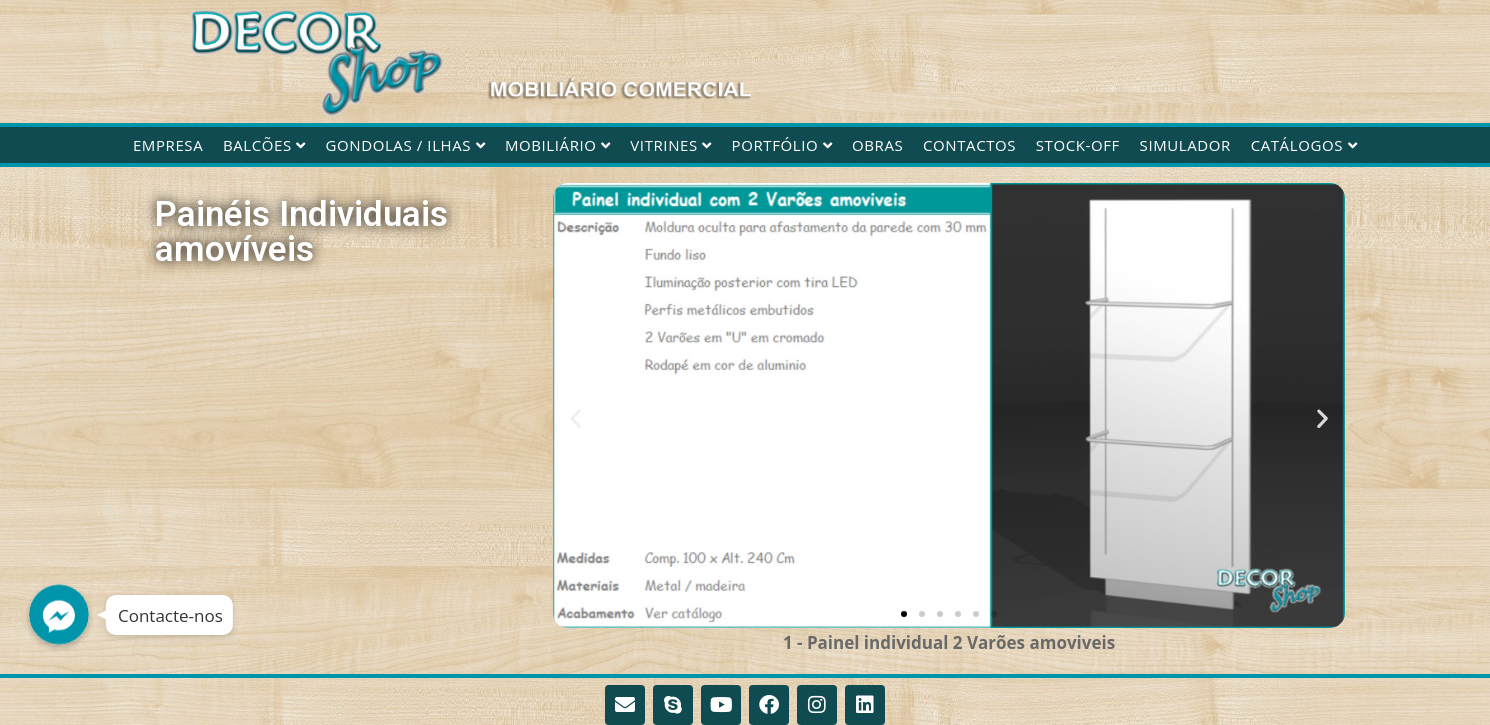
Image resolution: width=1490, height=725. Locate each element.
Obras (877, 145)
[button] (575, 417)
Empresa (168, 145)
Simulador (1185, 145)
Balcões (264, 145)
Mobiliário (558, 145)
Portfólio (782, 145)
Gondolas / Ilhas (406, 145)
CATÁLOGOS (1304, 145)
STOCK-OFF (1078, 145)
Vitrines (671, 145)
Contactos (969, 145)
